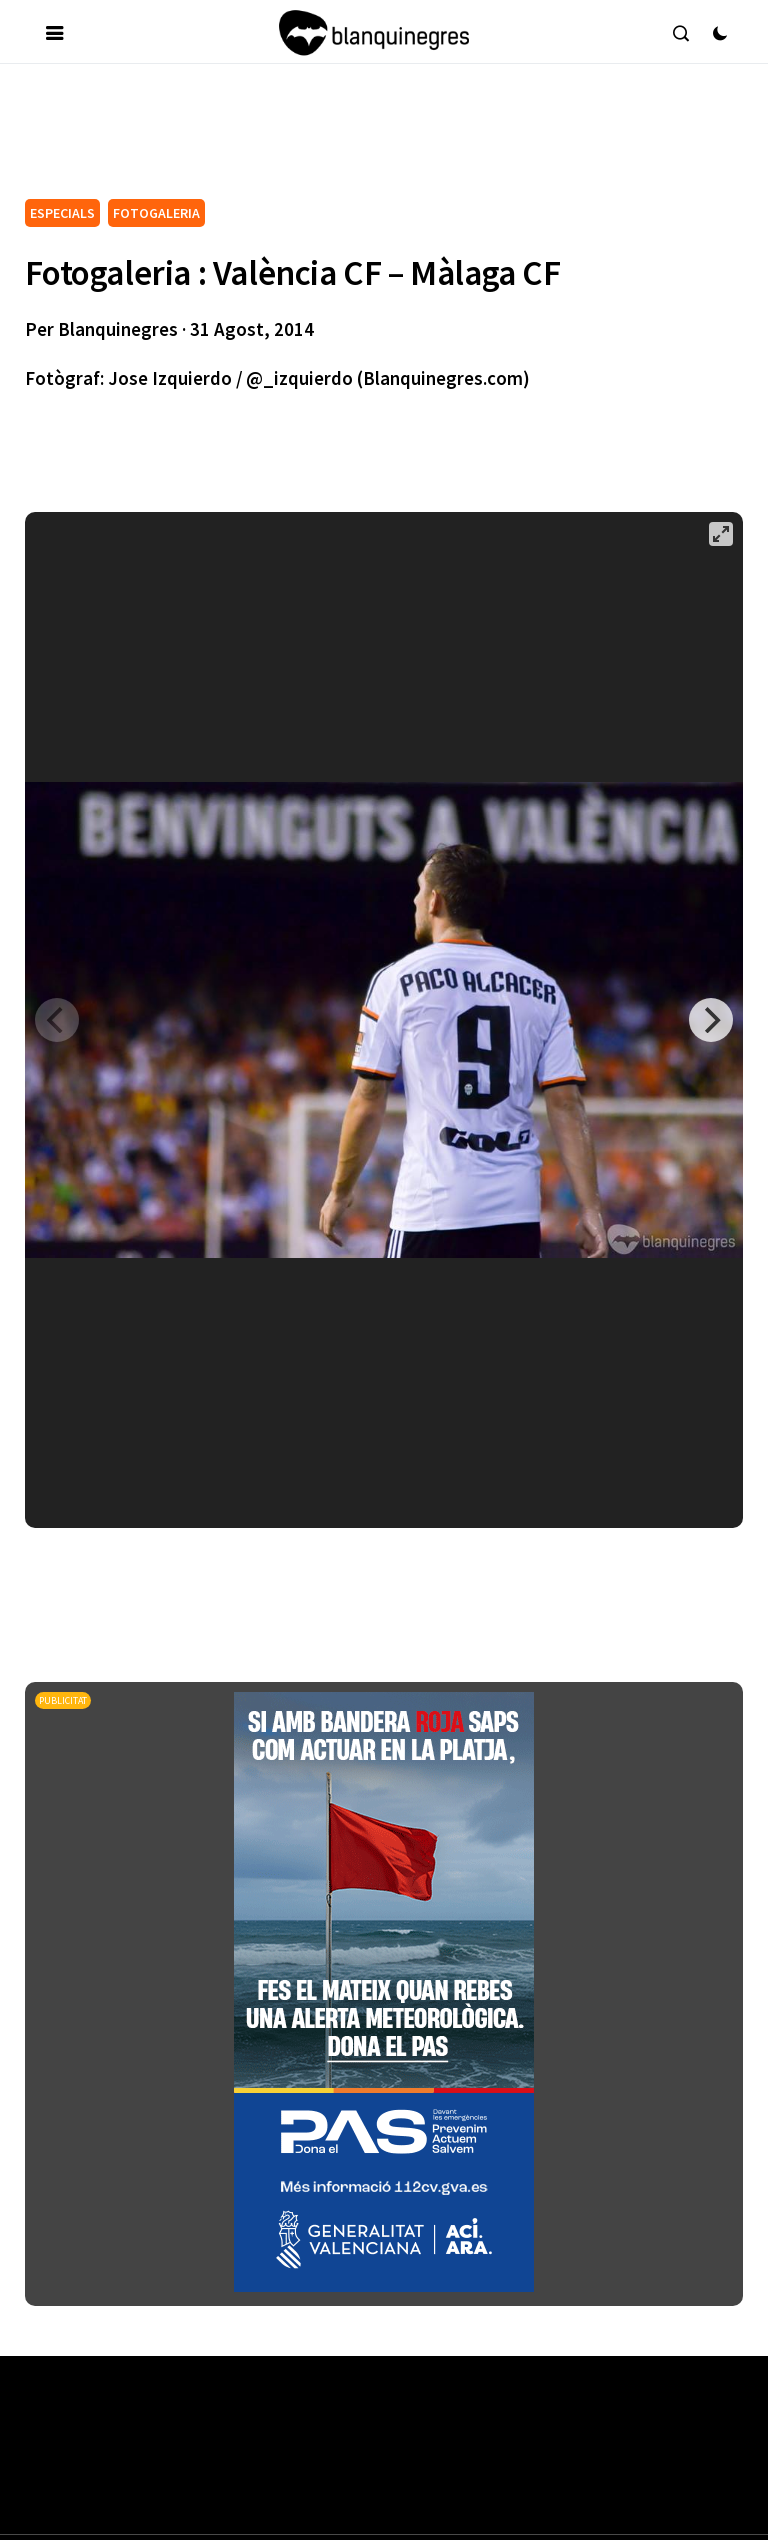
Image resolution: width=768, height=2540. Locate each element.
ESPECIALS (62, 213)
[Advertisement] (389, 139)
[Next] (711, 1020)
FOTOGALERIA (156, 213)
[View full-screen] (721, 534)
